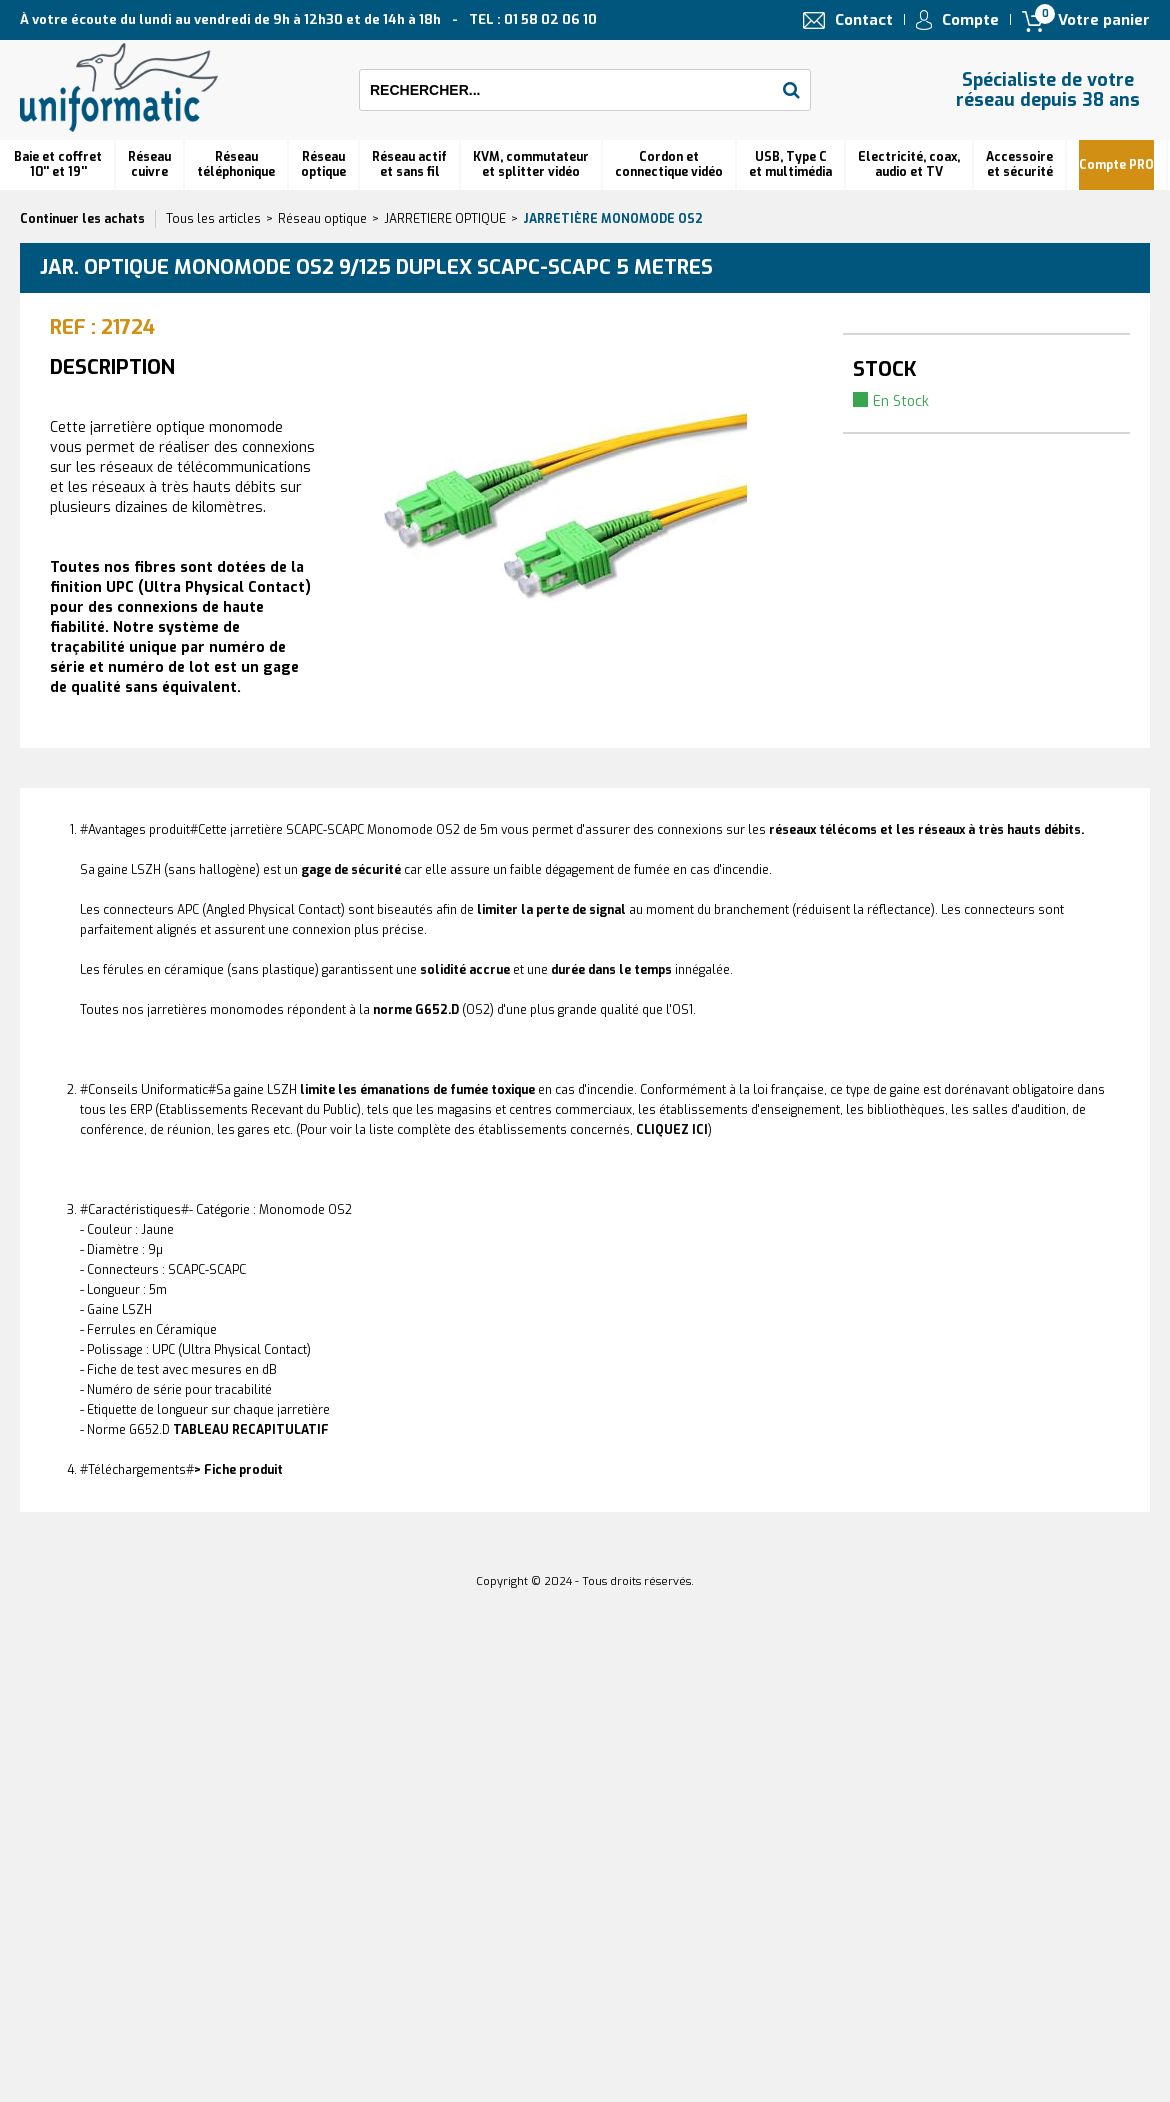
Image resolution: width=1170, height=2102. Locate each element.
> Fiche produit (238, 1470)
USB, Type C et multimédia (790, 164)
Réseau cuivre (149, 164)
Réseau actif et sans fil (409, 164)
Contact (864, 20)
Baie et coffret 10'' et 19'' (58, 164)
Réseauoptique (323, 164)
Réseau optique (322, 219)
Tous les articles (213, 219)
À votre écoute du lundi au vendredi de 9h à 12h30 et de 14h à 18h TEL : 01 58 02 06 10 (308, 19)
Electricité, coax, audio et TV (909, 164)
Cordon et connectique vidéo (669, 164)
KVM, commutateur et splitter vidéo (531, 164)
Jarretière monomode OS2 (613, 219)
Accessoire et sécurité (1019, 164)
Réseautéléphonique (236, 164)
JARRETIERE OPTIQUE (445, 219)
